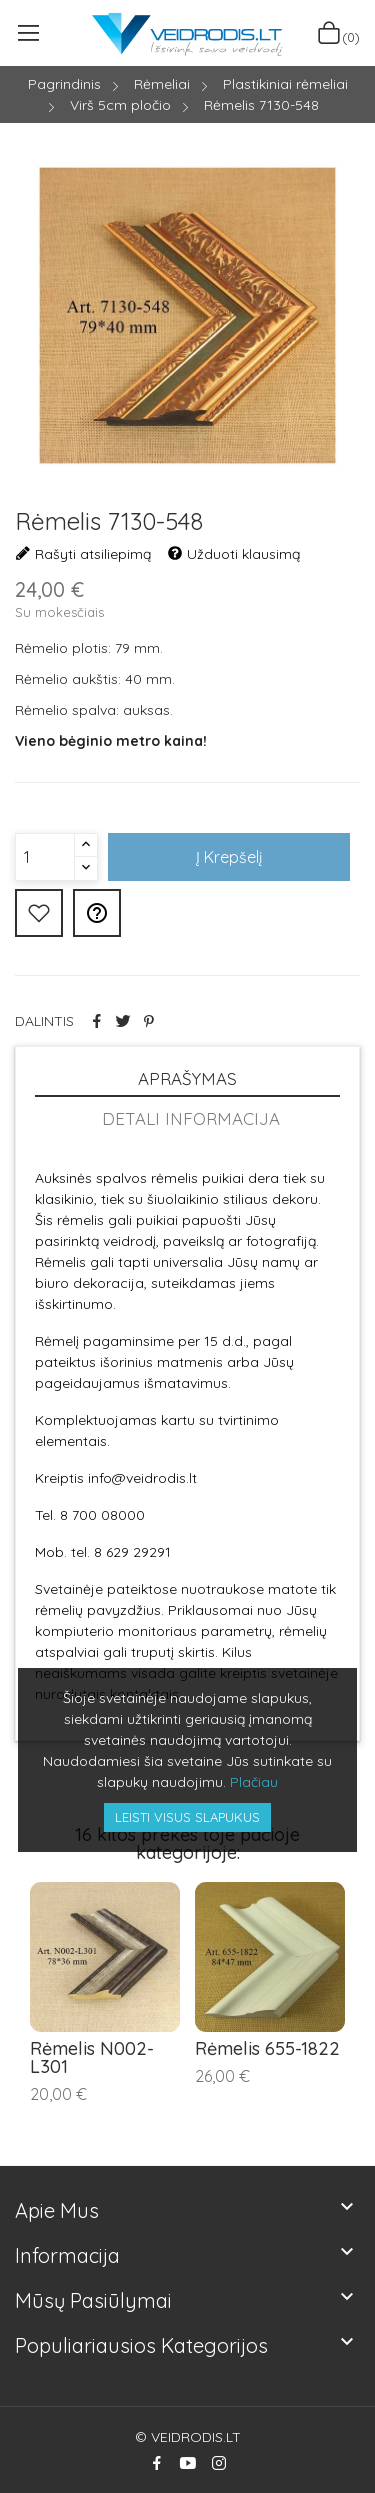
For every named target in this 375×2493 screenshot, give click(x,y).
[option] (187, 318)
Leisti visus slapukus (187, 1817)
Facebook (157, 2463)
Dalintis (97, 1021)
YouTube (188, 2463)
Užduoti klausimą (233, 554)
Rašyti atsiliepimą (83, 555)
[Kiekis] (45, 857)
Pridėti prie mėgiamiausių (39, 913)
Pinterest (149, 1021)
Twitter (123, 1021)
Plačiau (254, 1782)
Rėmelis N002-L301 (92, 2058)
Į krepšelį (229, 857)
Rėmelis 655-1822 (267, 2049)
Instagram (219, 2463)
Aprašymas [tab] (187, 1078)
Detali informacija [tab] (191, 1118)
